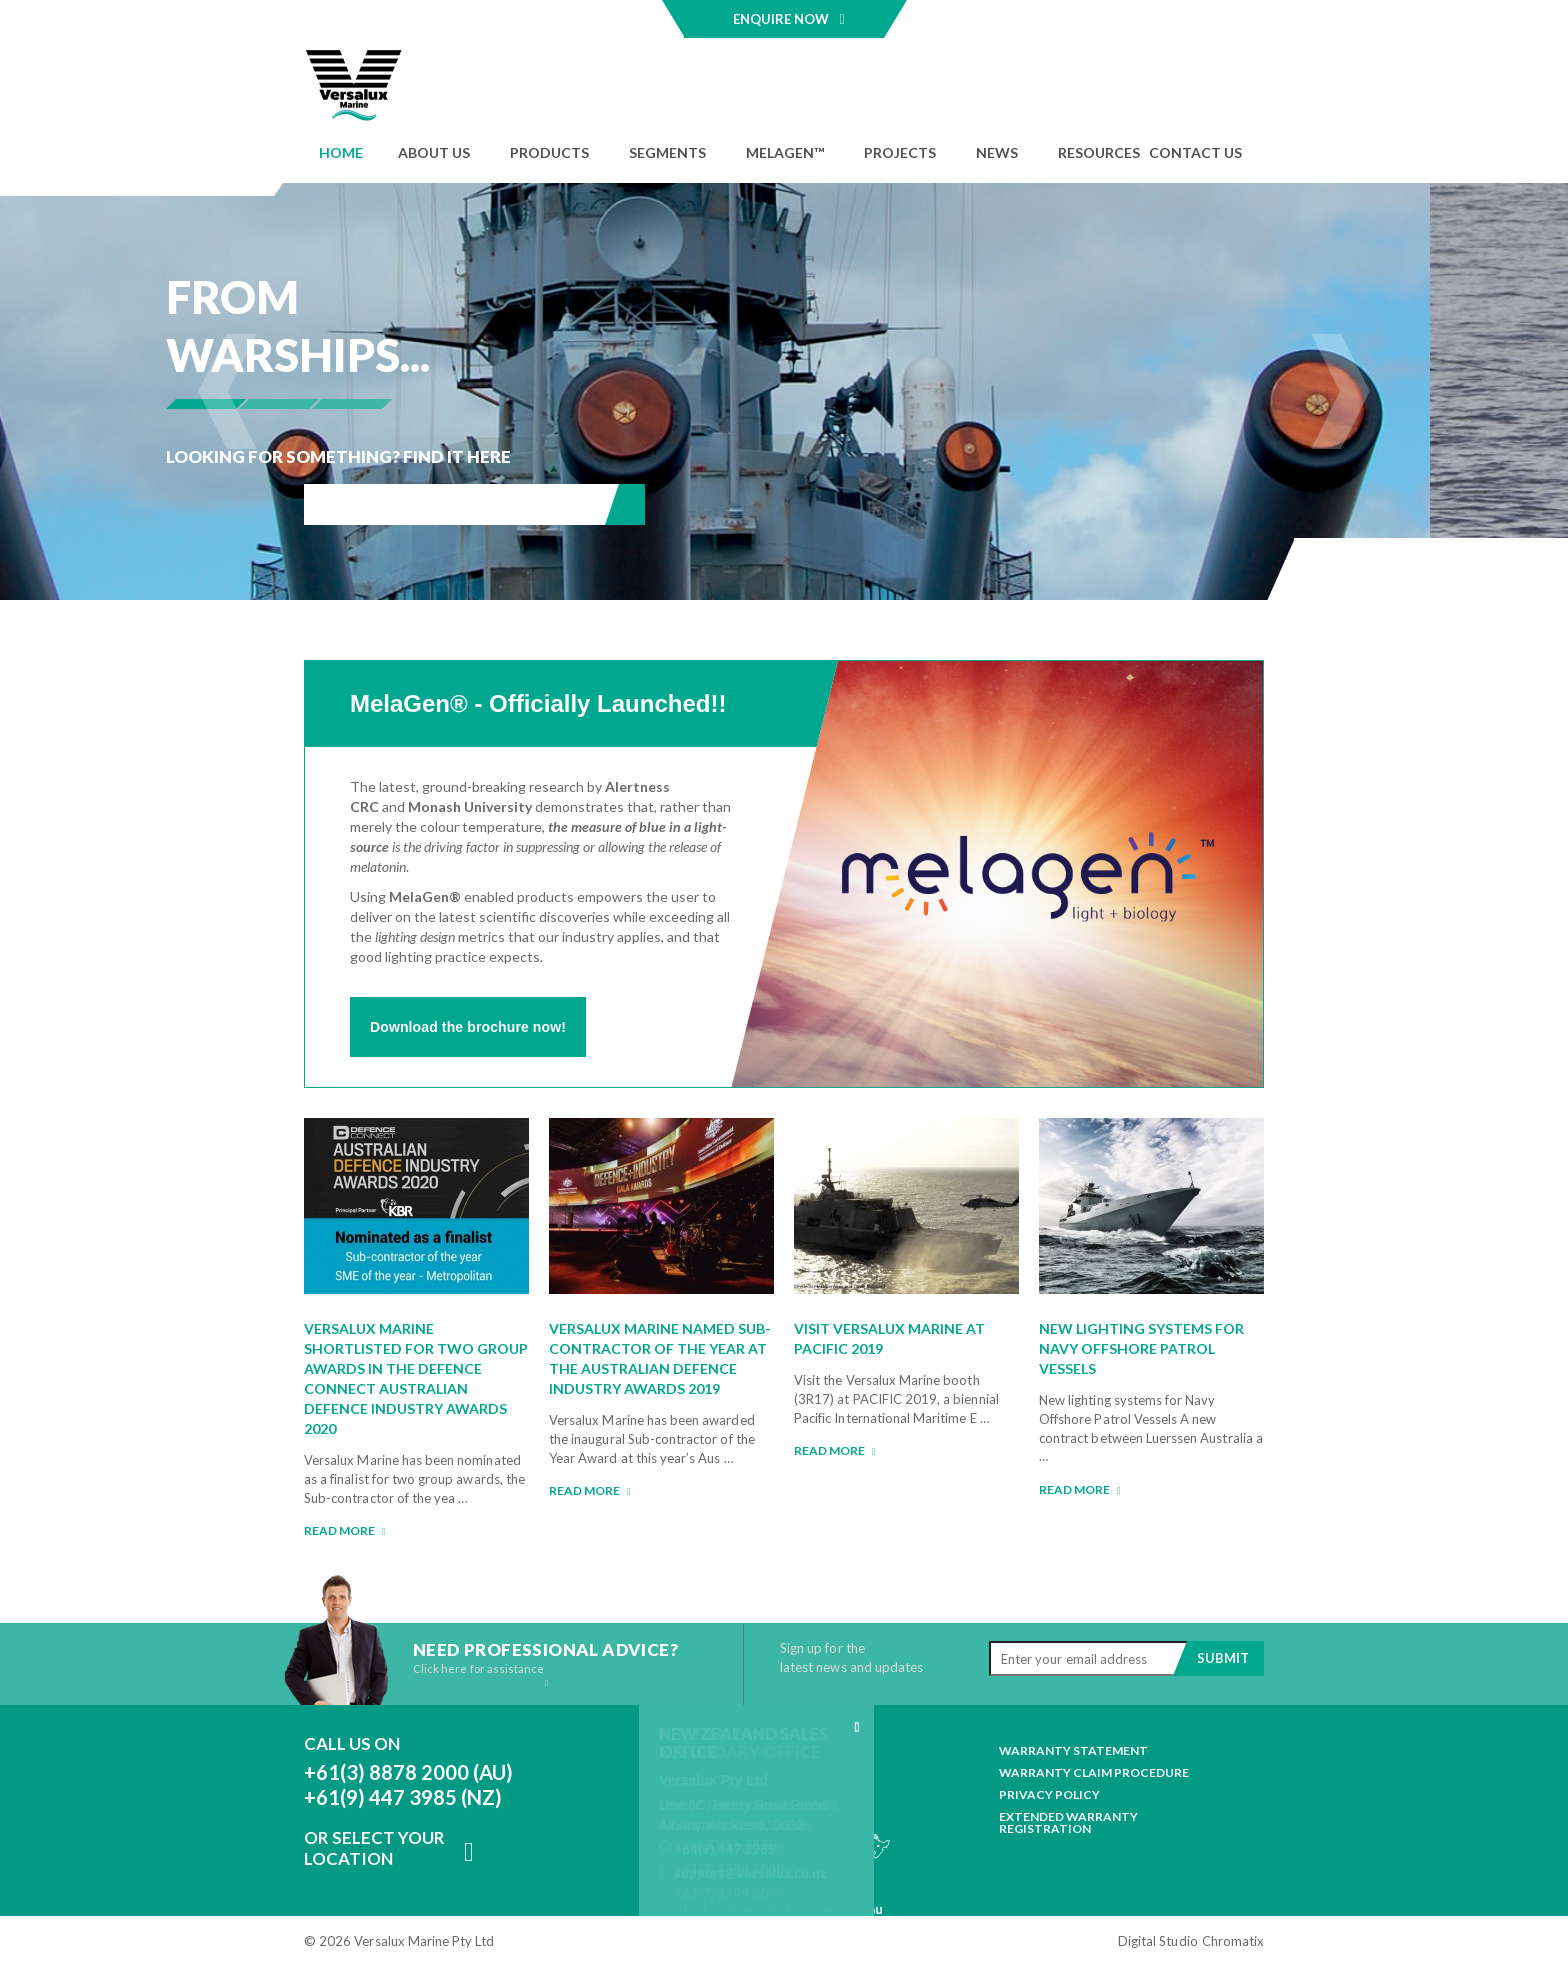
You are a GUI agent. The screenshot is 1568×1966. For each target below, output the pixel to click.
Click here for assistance (480, 1675)
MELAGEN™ (785, 152)
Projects (900, 152)
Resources (1099, 152)
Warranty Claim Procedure (1094, 1773)
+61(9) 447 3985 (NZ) (403, 1797)
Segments (667, 152)
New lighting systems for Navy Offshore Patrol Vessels (1141, 1348)
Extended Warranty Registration (1068, 1823)
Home (341, 152)
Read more (345, 1531)
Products (549, 152)
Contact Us (1195, 152)
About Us (434, 152)
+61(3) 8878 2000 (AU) (408, 1772)
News (997, 152)
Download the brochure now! (468, 1027)
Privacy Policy (1049, 1795)
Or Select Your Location (374, 1848)
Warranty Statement (1073, 1751)
